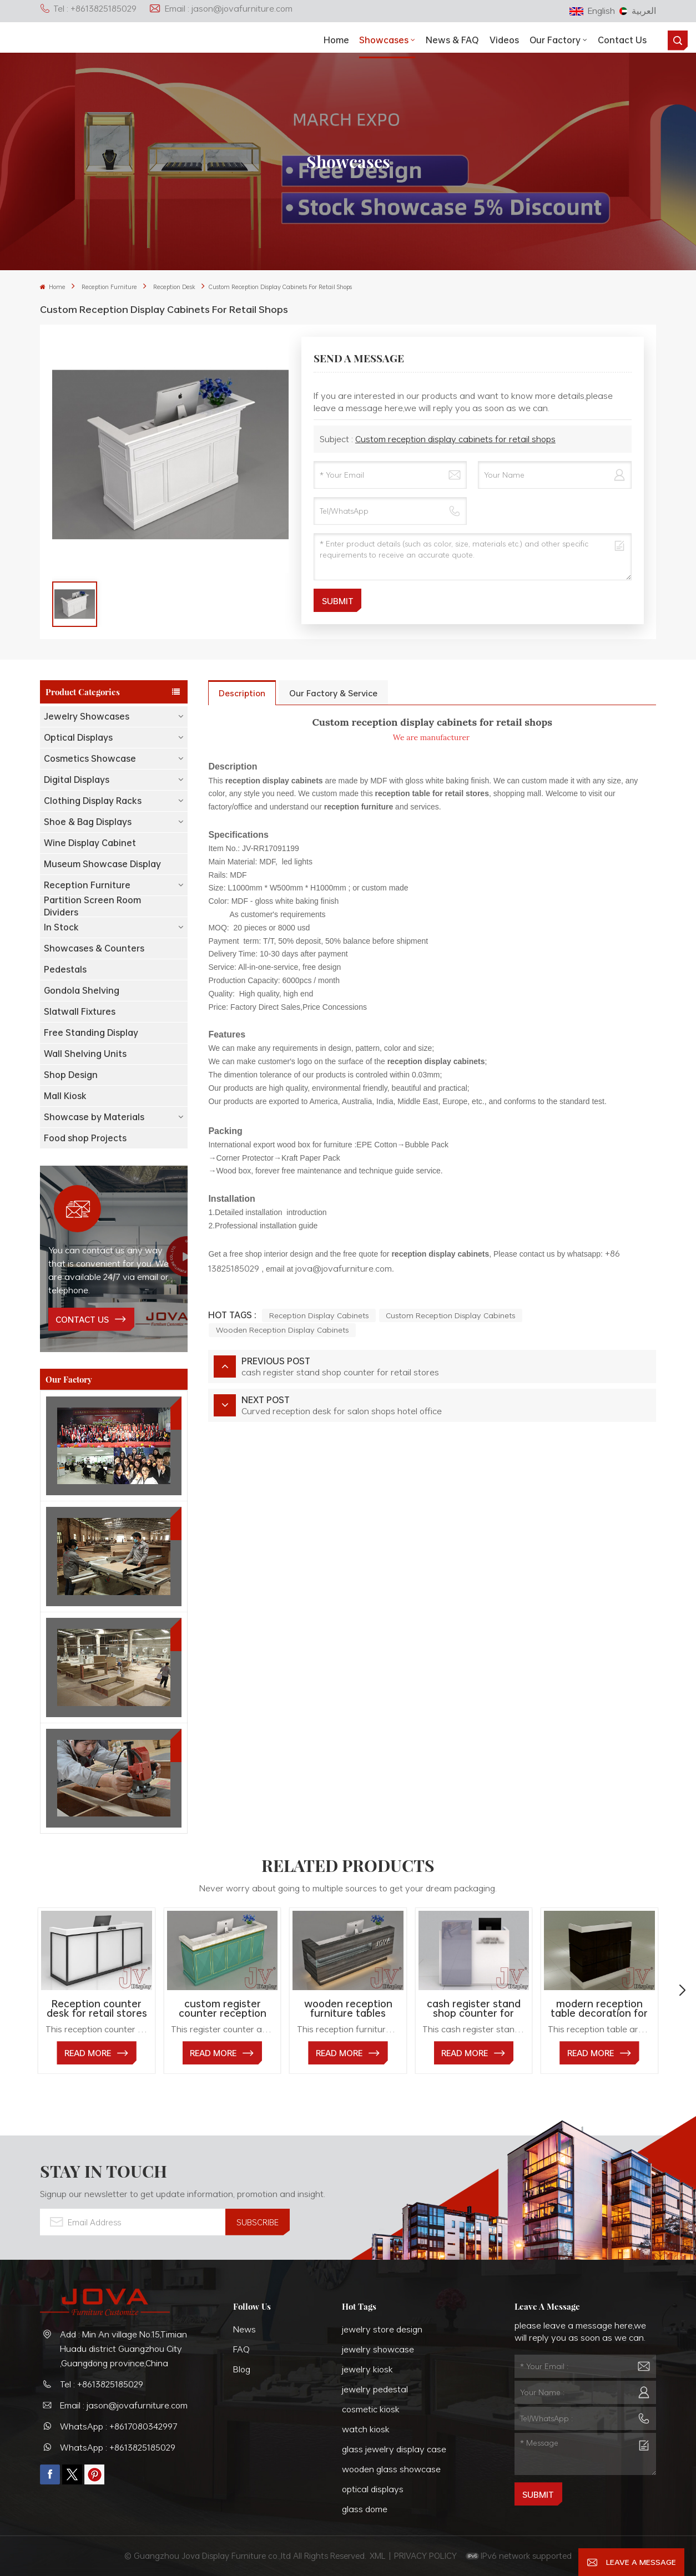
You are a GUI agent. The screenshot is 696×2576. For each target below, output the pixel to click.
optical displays (373, 2489)
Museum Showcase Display (102, 864)
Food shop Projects (85, 1138)
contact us (82, 1319)
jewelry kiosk (367, 2369)
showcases (383, 40)
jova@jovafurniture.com (343, 1268)
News (244, 2329)
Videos (504, 40)
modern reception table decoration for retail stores (599, 2009)
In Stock (61, 927)
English (592, 10)
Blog (241, 2369)
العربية (637, 10)
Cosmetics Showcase (90, 758)
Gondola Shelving (81, 990)
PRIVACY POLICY (425, 2555)
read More (87, 2053)
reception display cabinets (319, 1315)
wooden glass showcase (391, 2469)
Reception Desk (174, 286)
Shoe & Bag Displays (88, 821)
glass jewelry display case (394, 2449)
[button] (682, 1990)
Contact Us (622, 40)
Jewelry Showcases (86, 716)
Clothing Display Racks (93, 800)
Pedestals (65, 969)
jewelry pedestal (375, 2389)
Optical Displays (78, 737)
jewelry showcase (378, 2349)
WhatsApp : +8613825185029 (117, 2447)
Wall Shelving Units (85, 1053)
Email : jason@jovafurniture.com (220, 8)
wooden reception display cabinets (282, 1329)
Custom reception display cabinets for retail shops (455, 439)
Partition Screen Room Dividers (92, 906)
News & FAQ (452, 40)
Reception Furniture (109, 286)
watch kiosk (366, 2429)
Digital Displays (76, 779)
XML (378, 2555)
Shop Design (71, 1074)
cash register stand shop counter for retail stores (474, 2009)
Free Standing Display (91, 1032)
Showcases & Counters (94, 948)
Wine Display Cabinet (90, 842)
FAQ (241, 2349)
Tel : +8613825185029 (88, 8)
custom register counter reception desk (222, 2009)
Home (336, 40)
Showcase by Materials (94, 1116)
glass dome (364, 2509)
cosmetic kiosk (371, 2409)
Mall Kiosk (65, 1095)
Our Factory (555, 40)
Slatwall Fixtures (79, 1011)
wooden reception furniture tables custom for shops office (348, 2009)
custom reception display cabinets (450, 1315)
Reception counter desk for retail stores (97, 2009)
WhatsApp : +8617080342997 (119, 2426)
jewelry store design (382, 2329)
